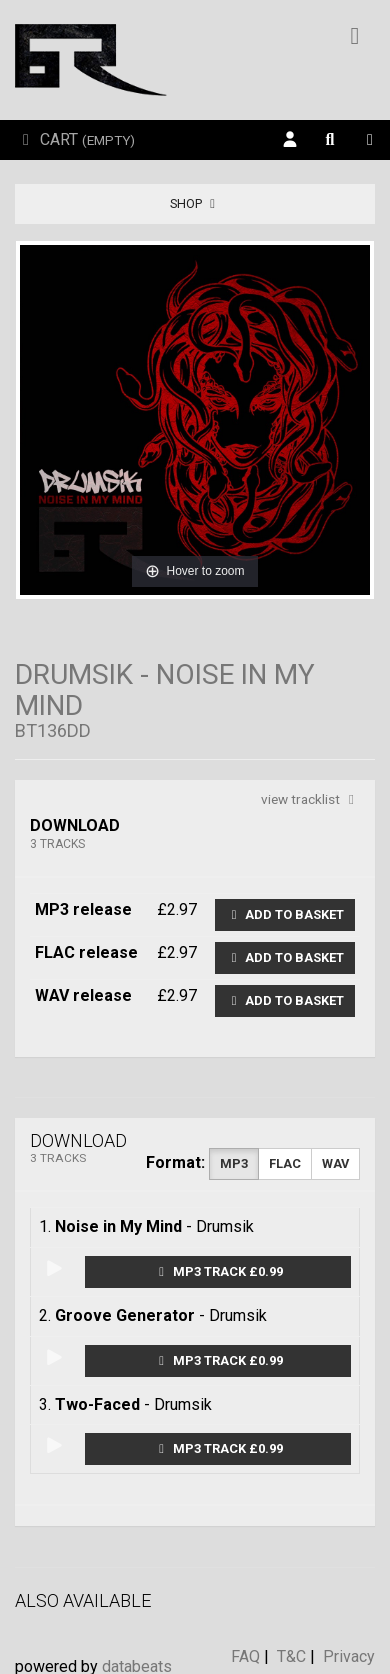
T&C (291, 1656)
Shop (195, 203)
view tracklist (310, 799)
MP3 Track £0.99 (218, 1271)
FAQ (245, 1656)
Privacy (349, 1656)
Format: (175, 1162)
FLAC (285, 1163)
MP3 (234, 1163)
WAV (335, 1163)
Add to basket (285, 914)
